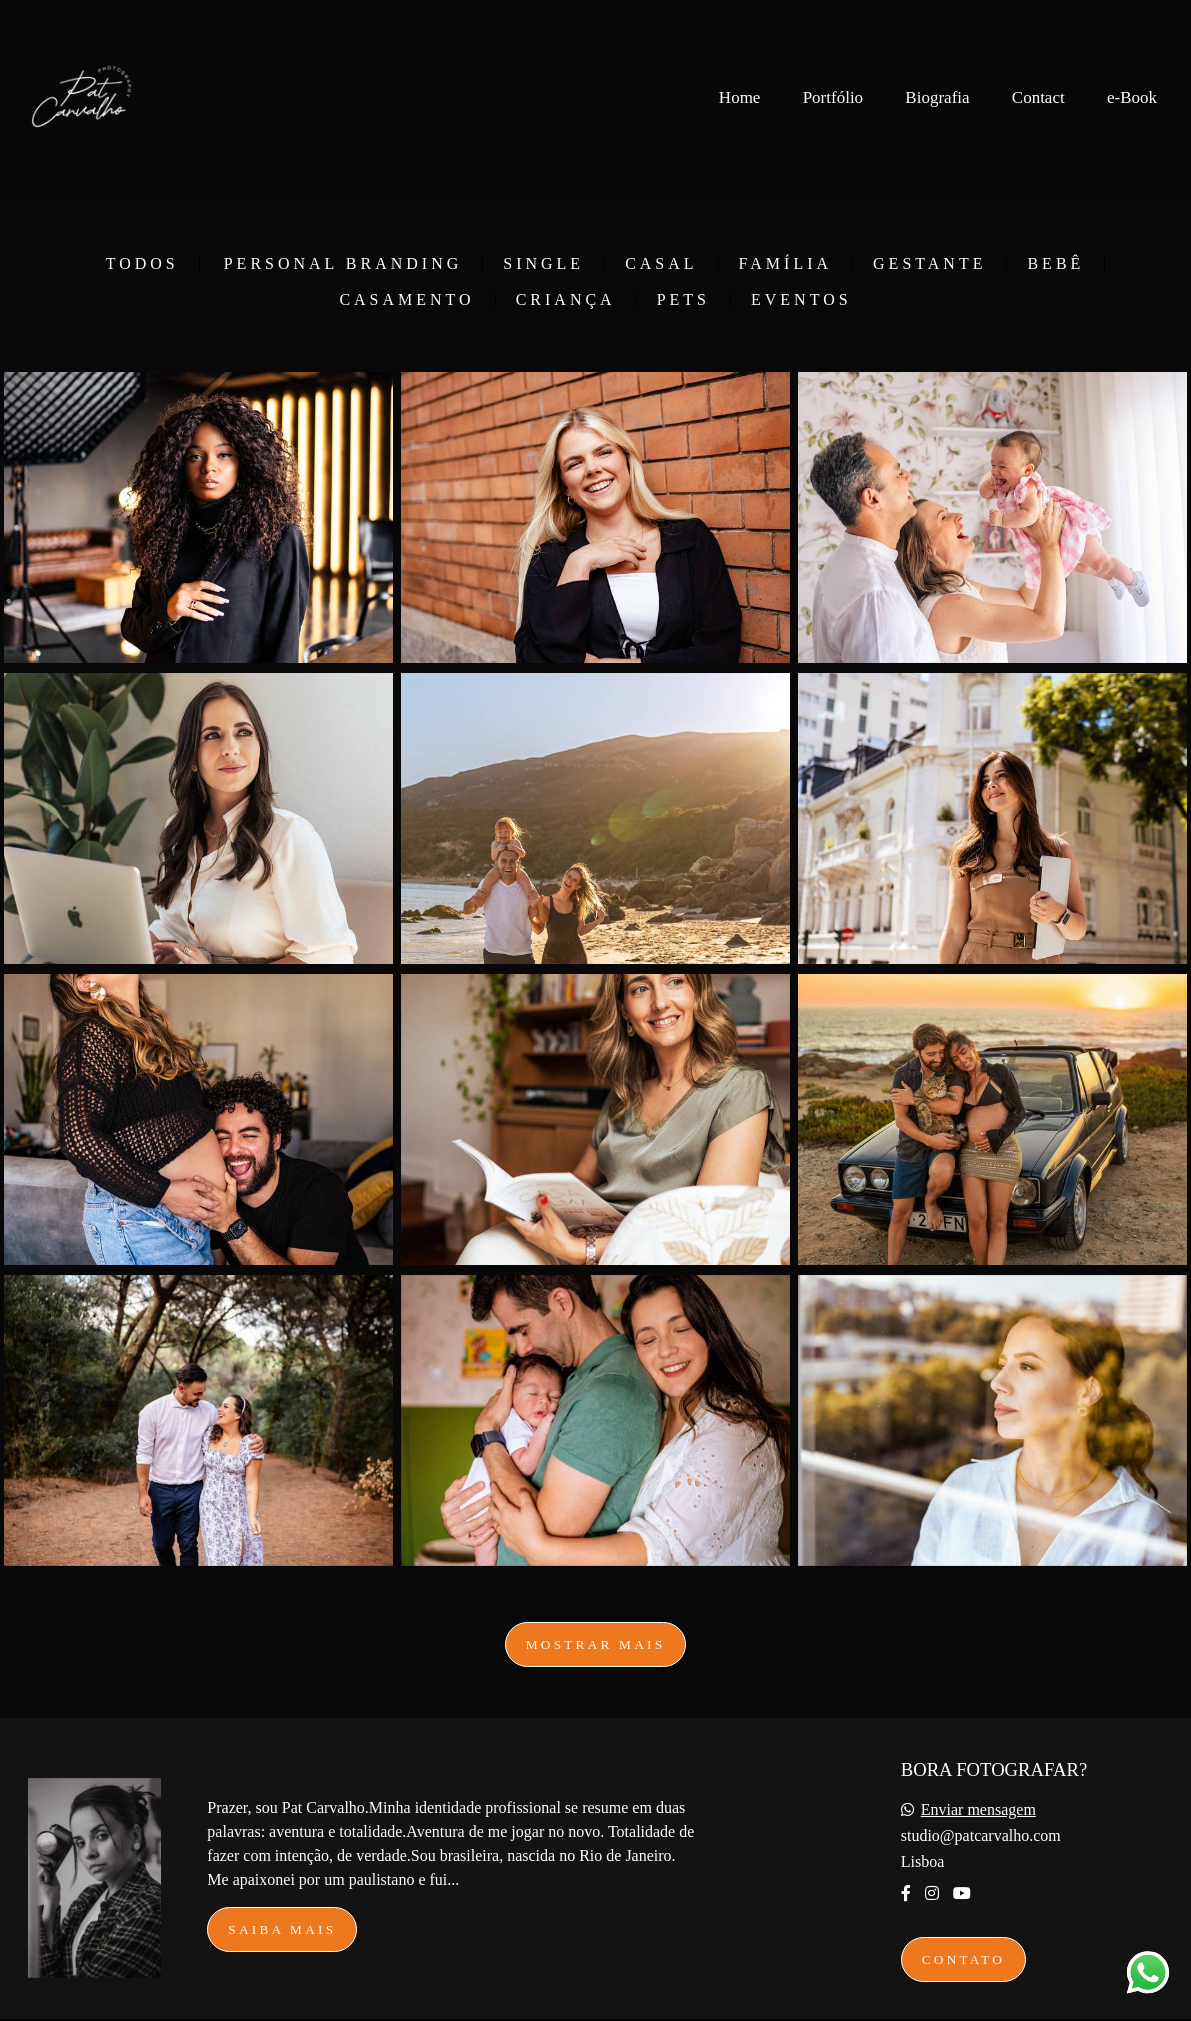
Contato (963, 1959)
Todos (142, 264)
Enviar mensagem (978, 1810)
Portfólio (833, 97)
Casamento (406, 300)
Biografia (937, 97)
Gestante (929, 264)
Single (543, 264)
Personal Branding (343, 264)
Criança (566, 300)
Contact (1038, 97)
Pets (683, 300)
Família (785, 264)
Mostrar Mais (596, 1644)
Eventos (801, 300)
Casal (661, 264)
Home (740, 97)
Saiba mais (282, 1929)
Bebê (1055, 264)
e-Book (1132, 97)
